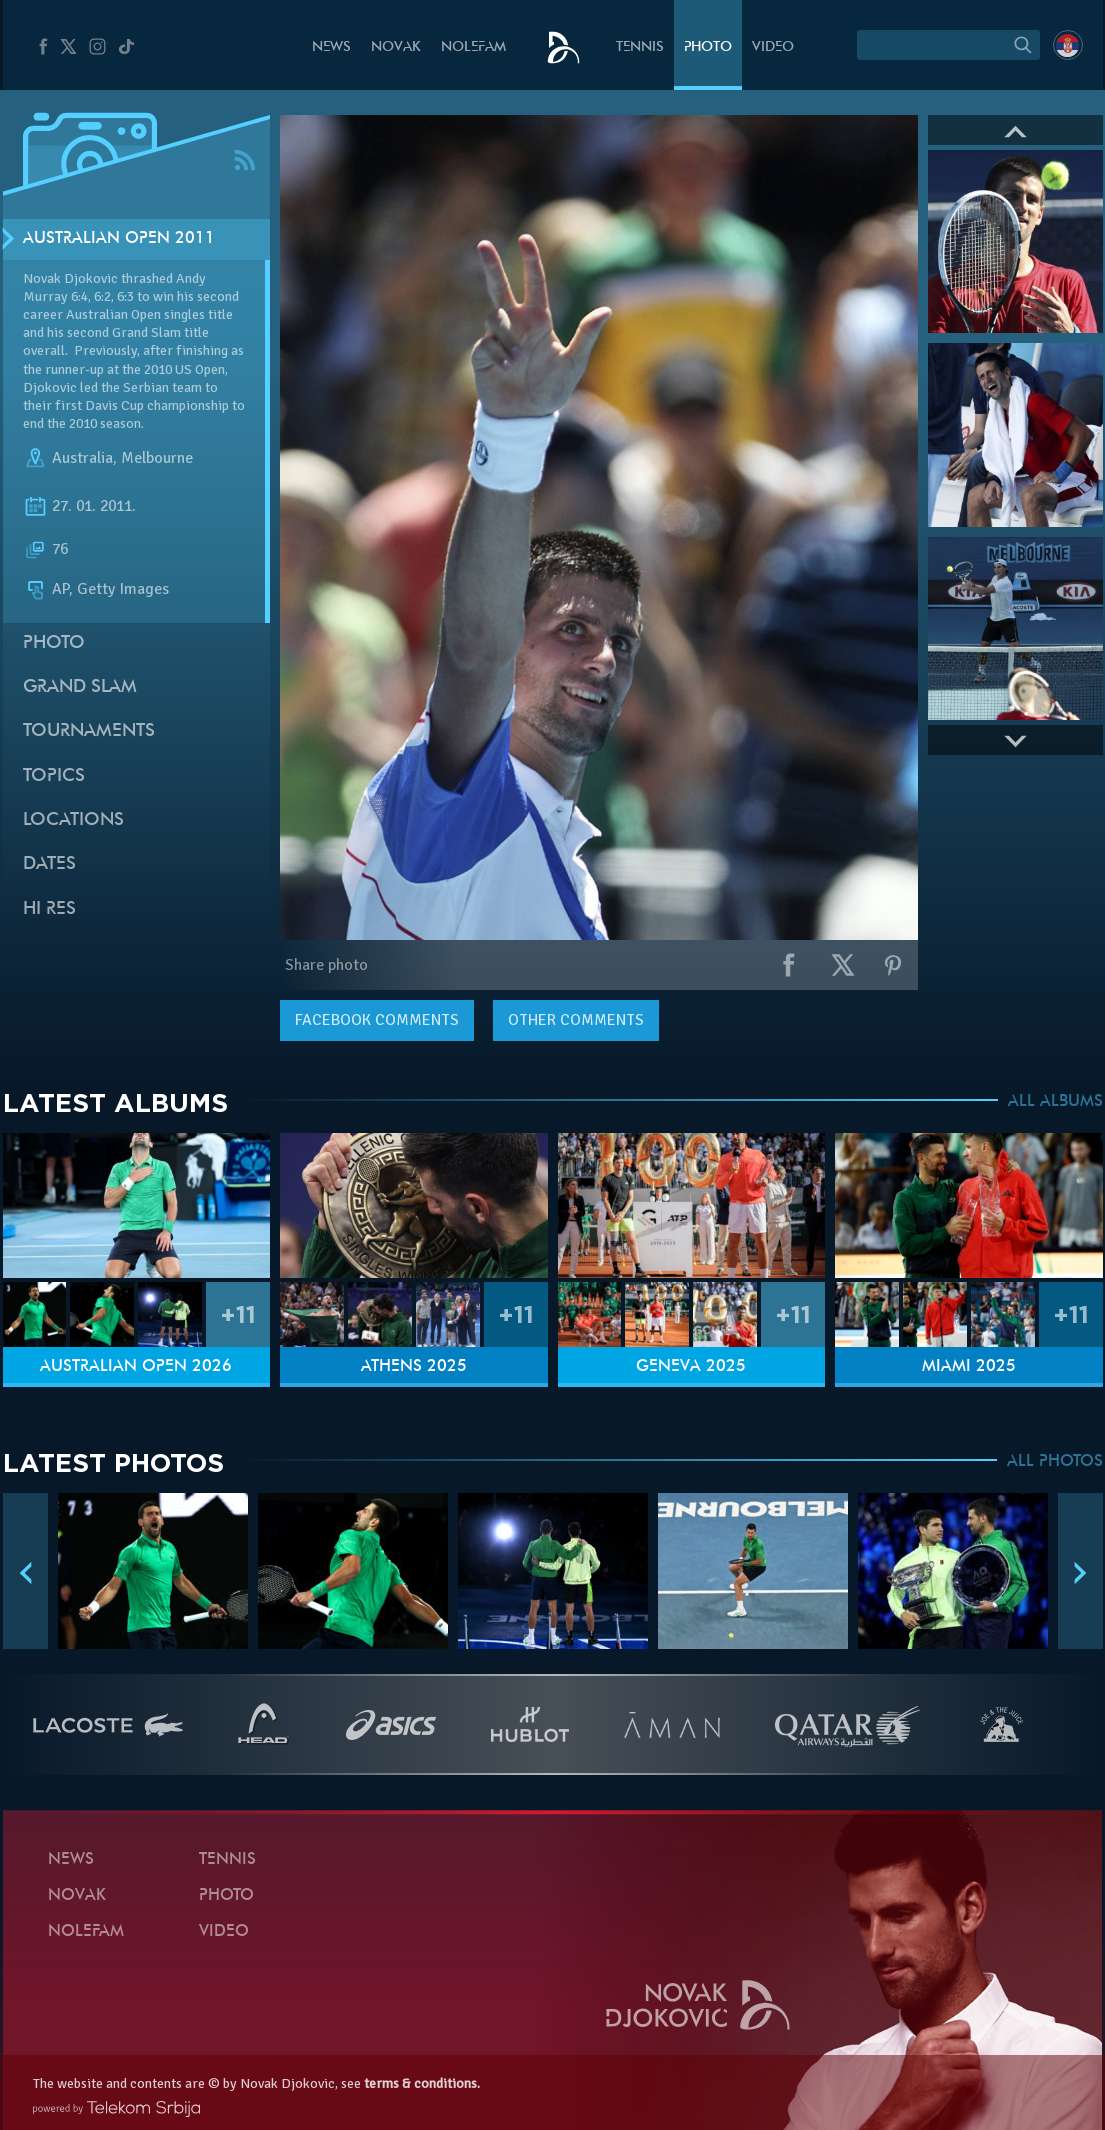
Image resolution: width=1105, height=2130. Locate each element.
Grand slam (80, 687)
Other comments (576, 1020)
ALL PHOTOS (1055, 1462)
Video (773, 47)
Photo (708, 47)
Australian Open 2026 (136, 1367)
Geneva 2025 (691, 1367)
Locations (73, 820)
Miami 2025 (969, 1367)
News (331, 47)
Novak (396, 47)
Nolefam (473, 47)
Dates (49, 864)
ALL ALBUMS (1055, 1102)
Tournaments (89, 731)
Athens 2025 (414, 1367)
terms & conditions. (422, 2083)
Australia (82, 458)
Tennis (640, 47)
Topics (54, 776)
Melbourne (157, 458)
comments (377, 1020)
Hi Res (49, 909)
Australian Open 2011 (119, 239)
